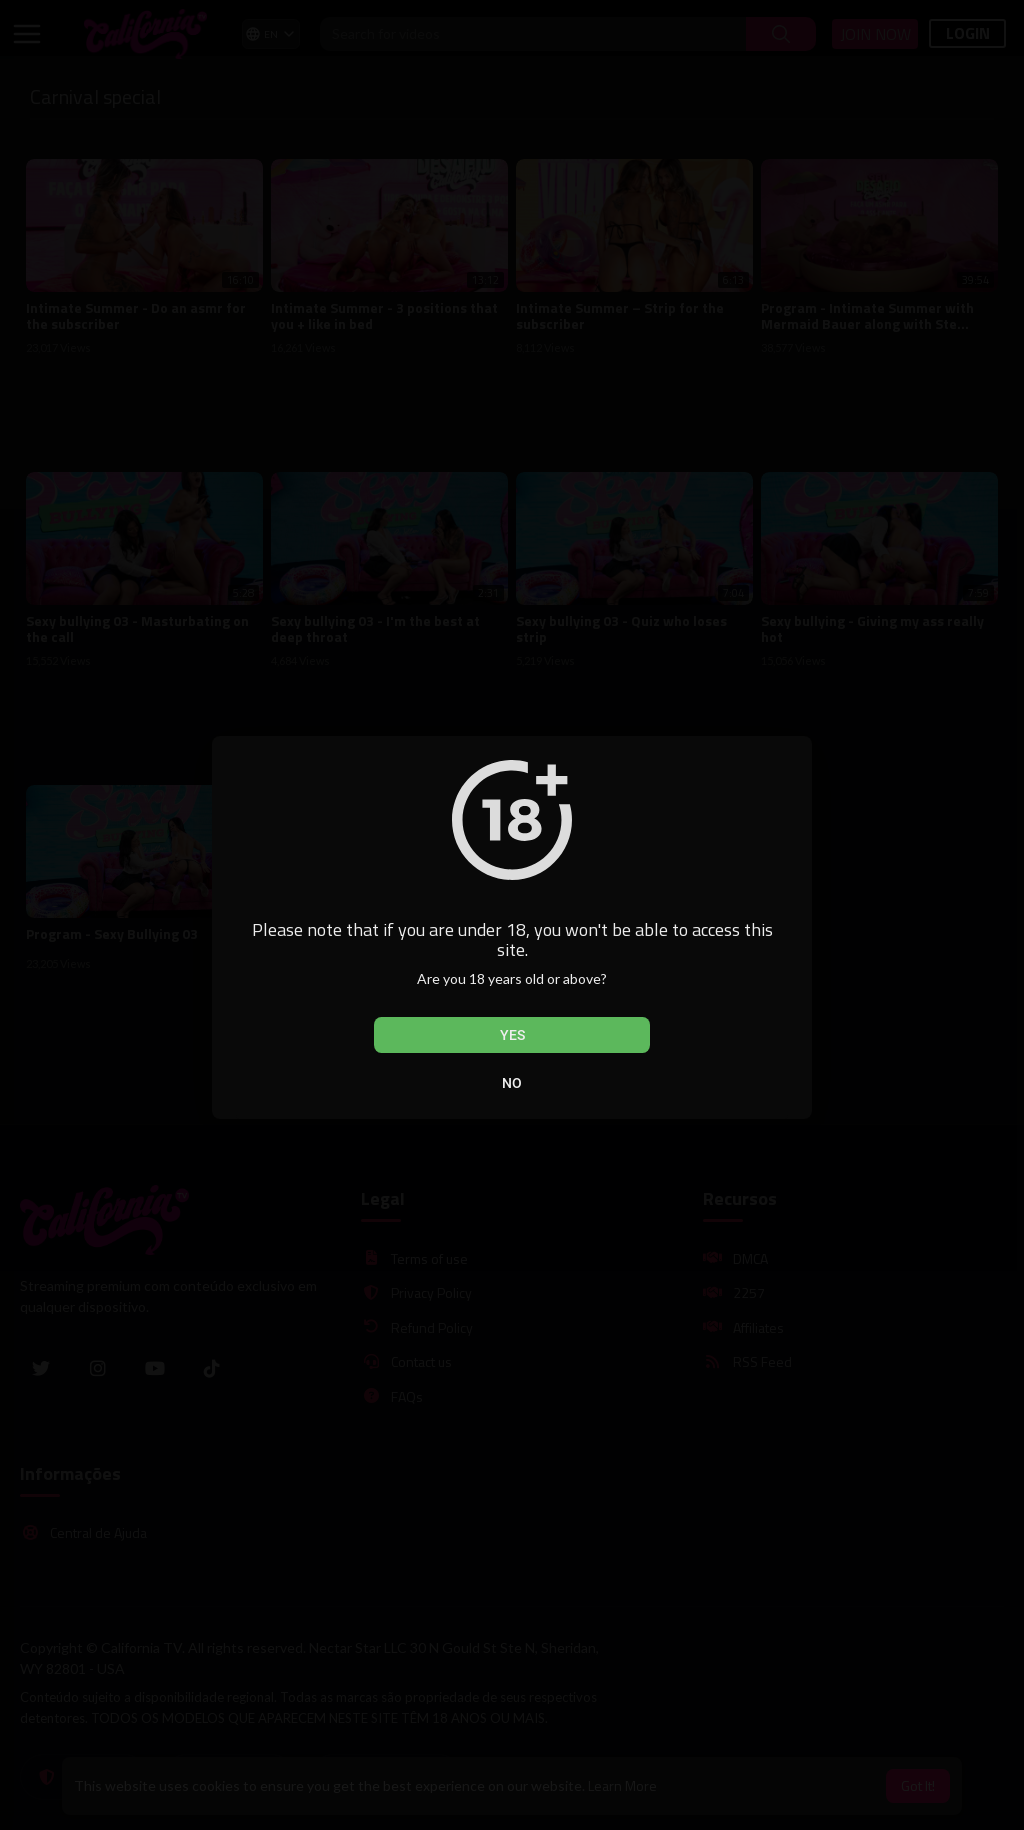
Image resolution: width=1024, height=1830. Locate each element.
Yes (512, 1035)
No (512, 1083)
